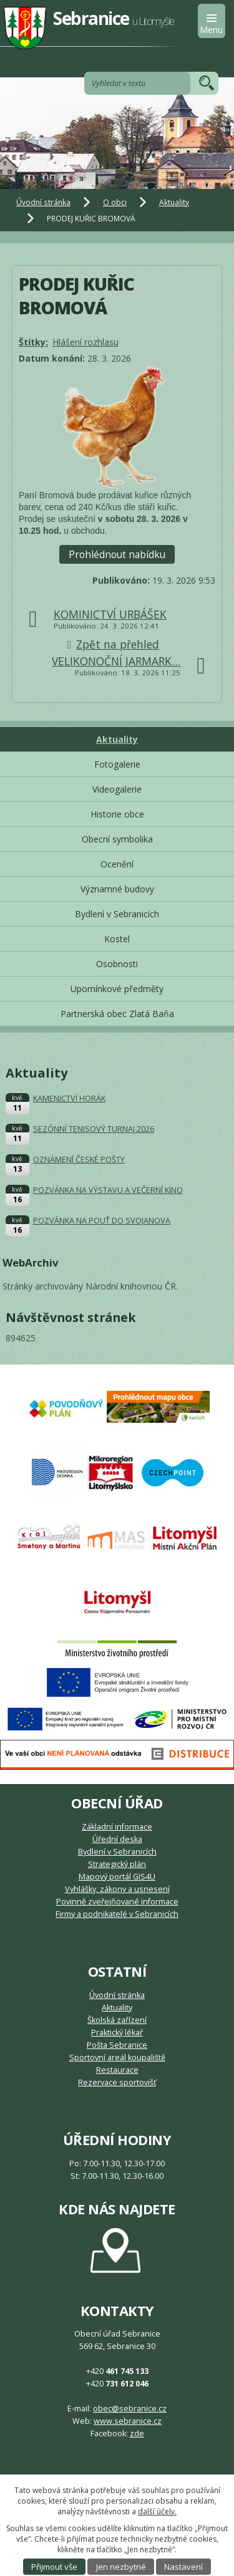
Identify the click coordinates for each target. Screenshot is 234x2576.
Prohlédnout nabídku (117, 554)
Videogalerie (117, 789)
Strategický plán (117, 1864)
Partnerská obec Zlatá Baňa (117, 1014)
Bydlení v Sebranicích (117, 914)
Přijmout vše (54, 2566)
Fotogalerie (117, 764)
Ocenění (117, 864)
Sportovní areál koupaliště (117, 2057)
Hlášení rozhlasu (85, 342)
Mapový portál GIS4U (117, 1876)
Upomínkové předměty (117, 989)
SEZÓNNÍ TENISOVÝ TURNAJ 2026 (93, 1129)
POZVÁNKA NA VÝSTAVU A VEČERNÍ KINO (108, 1190)
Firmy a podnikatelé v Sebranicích (117, 1914)
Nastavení (183, 2566)
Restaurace (117, 2070)
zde (137, 2433)
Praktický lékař (117, 2032)
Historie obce (117, 814)
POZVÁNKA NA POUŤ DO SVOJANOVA (101, 1220)
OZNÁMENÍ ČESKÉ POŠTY (79, 1159)
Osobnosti (117, 964)
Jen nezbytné (121, 2566)
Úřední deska (117, 1839)
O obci (115, 202)
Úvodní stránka (43, 202)
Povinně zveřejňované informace (117, 1901)
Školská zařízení (117, 2020)
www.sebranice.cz (128, 2421)
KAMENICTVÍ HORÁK (69, 1098)
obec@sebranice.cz (130, 2408)
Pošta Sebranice (117, 2045)
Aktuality (174, 202)
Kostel (117, 939)
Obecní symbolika (117, 839)
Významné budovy (117, 889)
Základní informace (117, 1826)
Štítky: (33, 342)
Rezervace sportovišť (117, 2082)
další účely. (157, 2511)
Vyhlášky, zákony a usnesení (117, 1889)
